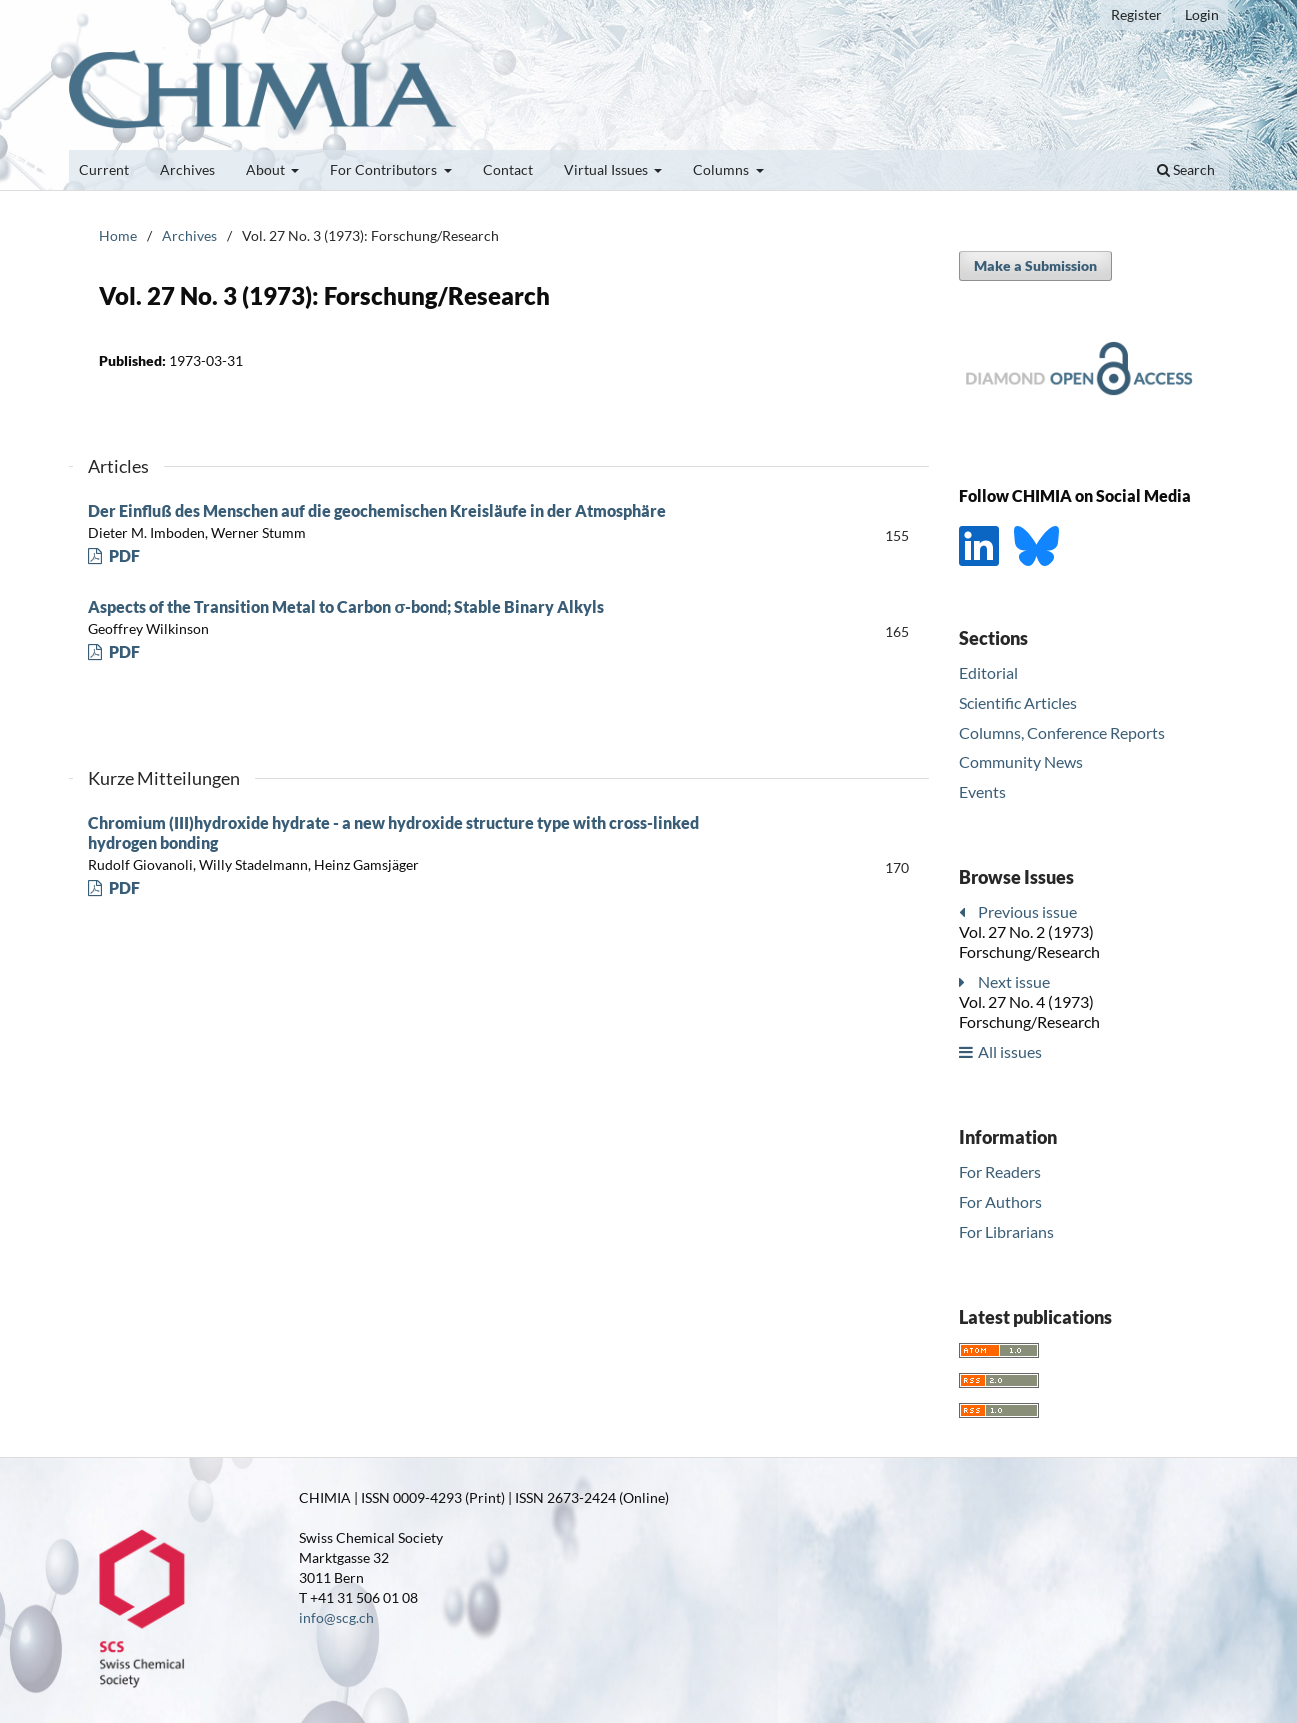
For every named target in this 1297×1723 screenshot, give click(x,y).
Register (1136, 14)
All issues (1010, 1051)
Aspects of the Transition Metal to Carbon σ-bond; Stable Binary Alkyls (346, 606)
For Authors (1000, 1201)
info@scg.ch (336, 1617)
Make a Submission (1035, 265)
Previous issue (1027, 911)
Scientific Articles (1018, 702)
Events (982, 791)
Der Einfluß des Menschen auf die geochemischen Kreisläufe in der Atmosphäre (377, 510)
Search (1186, 169)
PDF (123, 555)
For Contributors (385, 169)
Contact (508, 169)
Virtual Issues (607, 169)
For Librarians (1006, 1231)
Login (1202, 14)
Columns (722, 169)
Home (118, 235)
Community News (1021, 761)
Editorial (988, 672)
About (267, 169)
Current (104, 169)
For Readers (1000, 1171)
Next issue (1014, 981)
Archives (187, 169)
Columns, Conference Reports (1062, 732)
